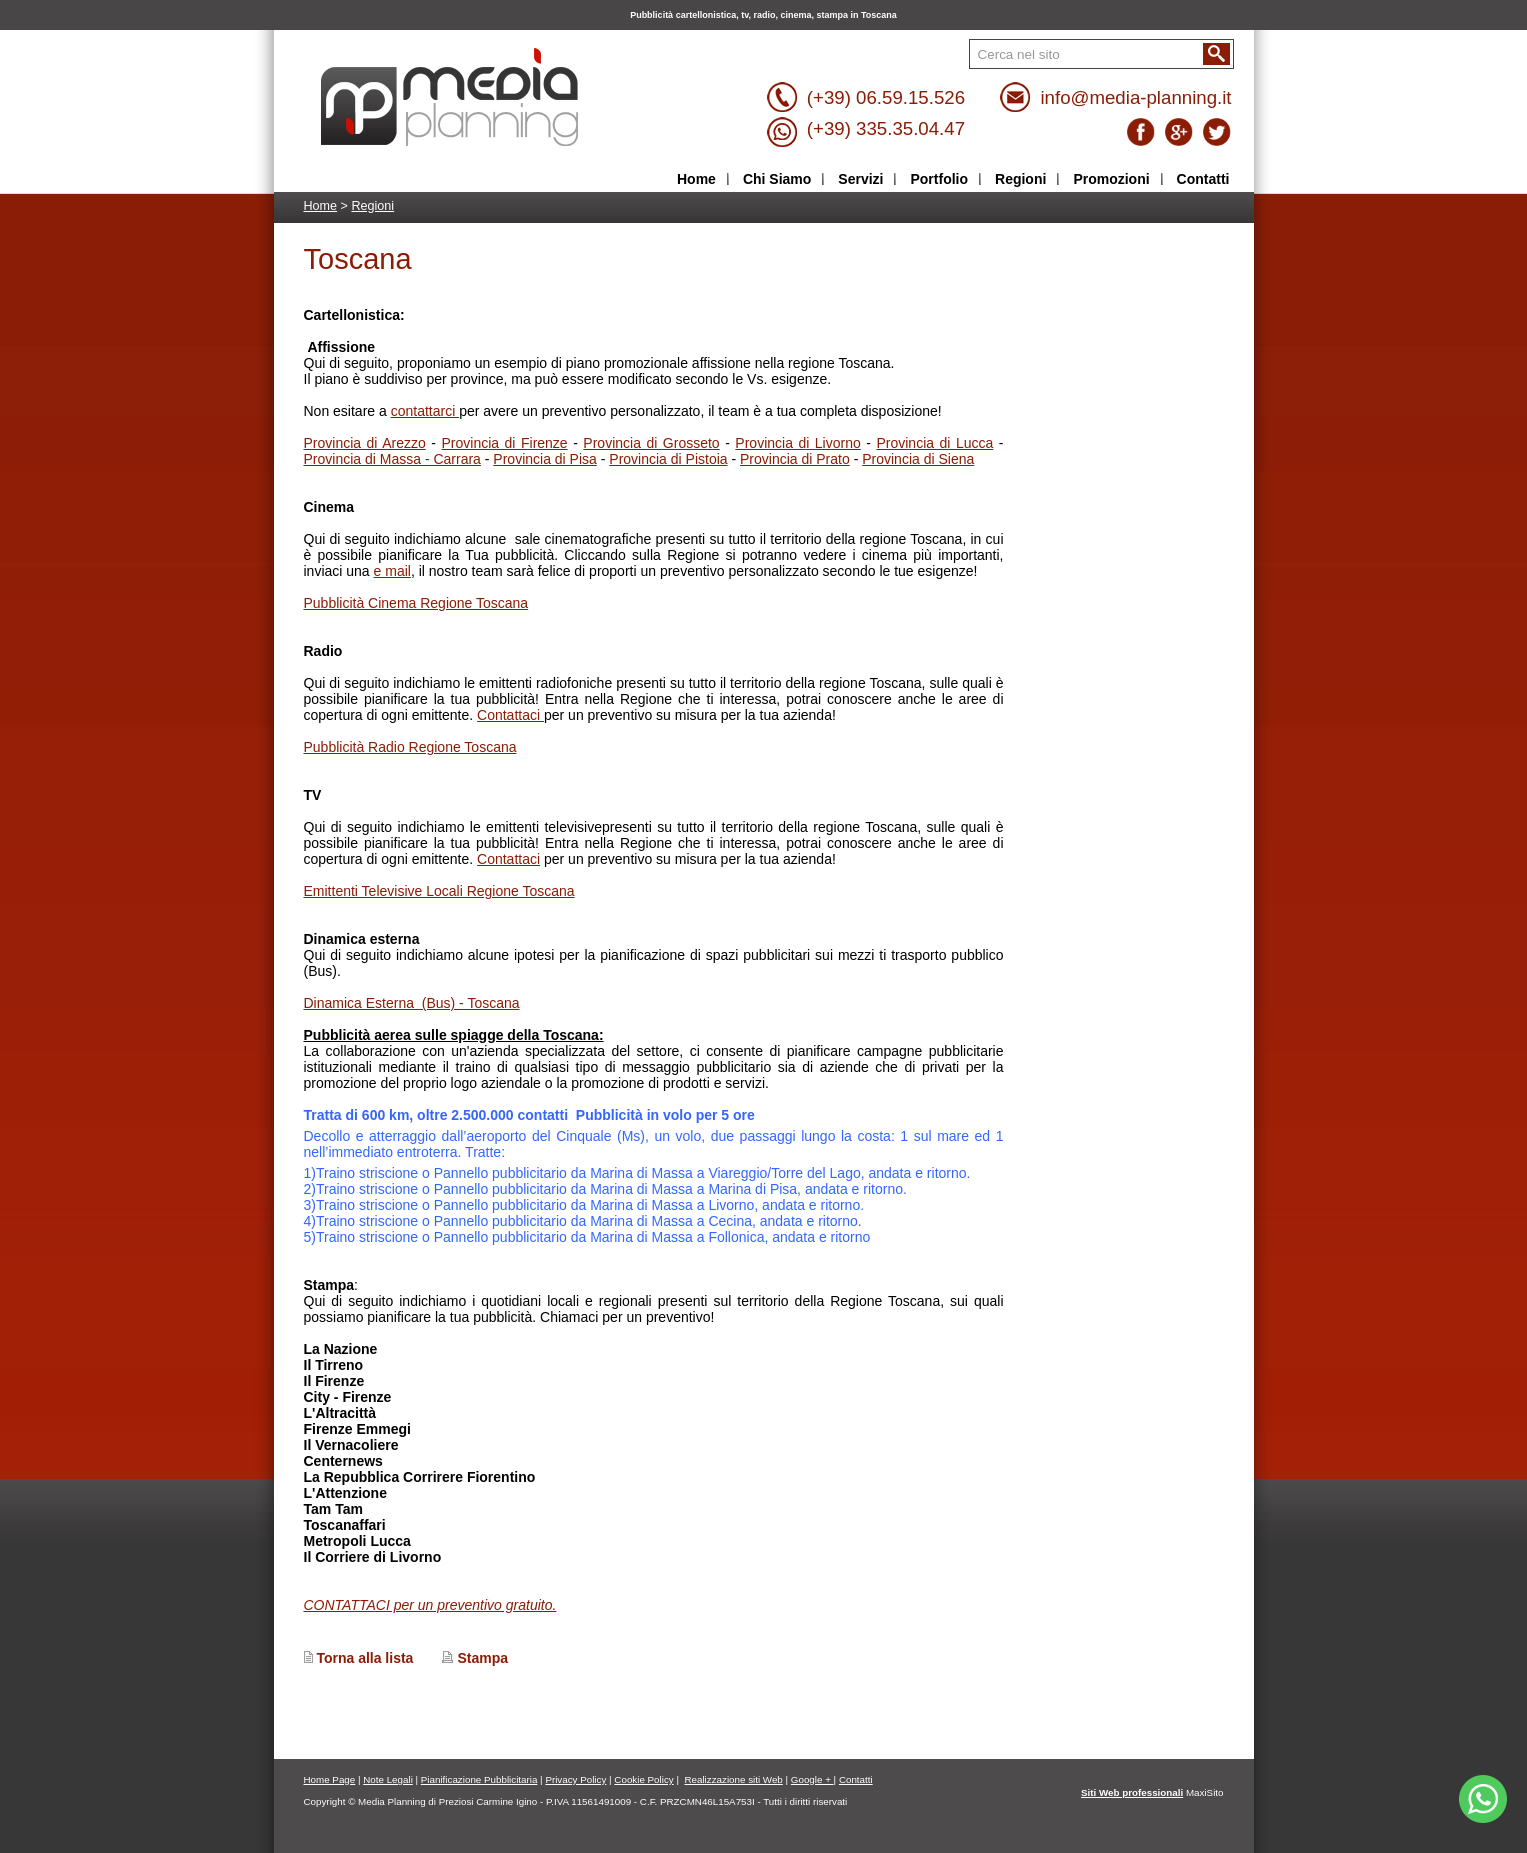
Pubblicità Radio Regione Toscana (410, 747)
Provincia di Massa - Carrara (392, 459)
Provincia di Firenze (504, 443)
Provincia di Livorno (797, 443)
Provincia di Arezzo (365, 443)
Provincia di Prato (795, 459)
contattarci (425, 411)
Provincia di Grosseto (651, 443)
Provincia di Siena (918, 459)
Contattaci (510, 715)
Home (321, 206)
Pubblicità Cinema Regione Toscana (416, 603)
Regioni (372, 206)
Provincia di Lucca (934, 443)
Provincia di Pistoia (668, 459)
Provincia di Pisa (545, 459)
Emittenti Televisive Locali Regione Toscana (439, 891)
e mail (392, 571)
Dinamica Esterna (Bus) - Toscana (412, 1003)
